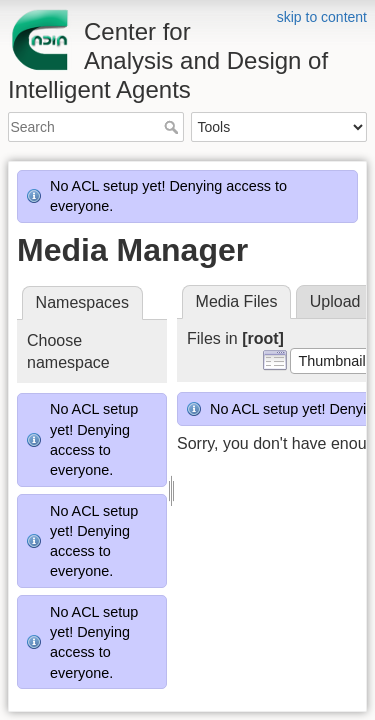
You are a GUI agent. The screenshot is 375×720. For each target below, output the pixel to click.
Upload (335, 301)
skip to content (322, 17)
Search (173, 127)
